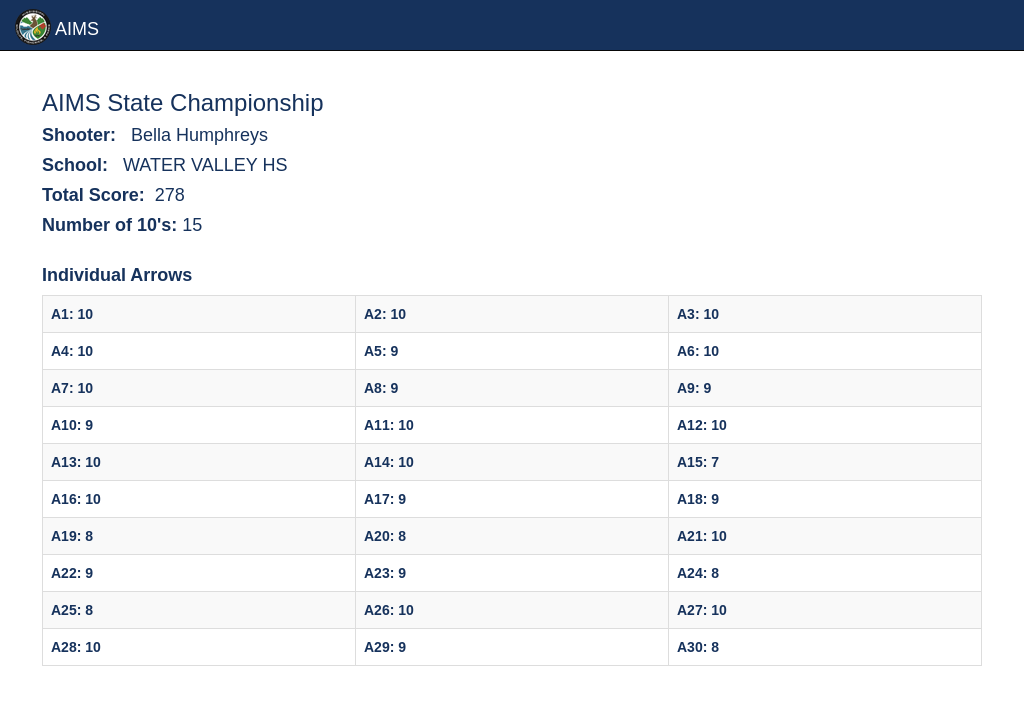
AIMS (57, 27)
